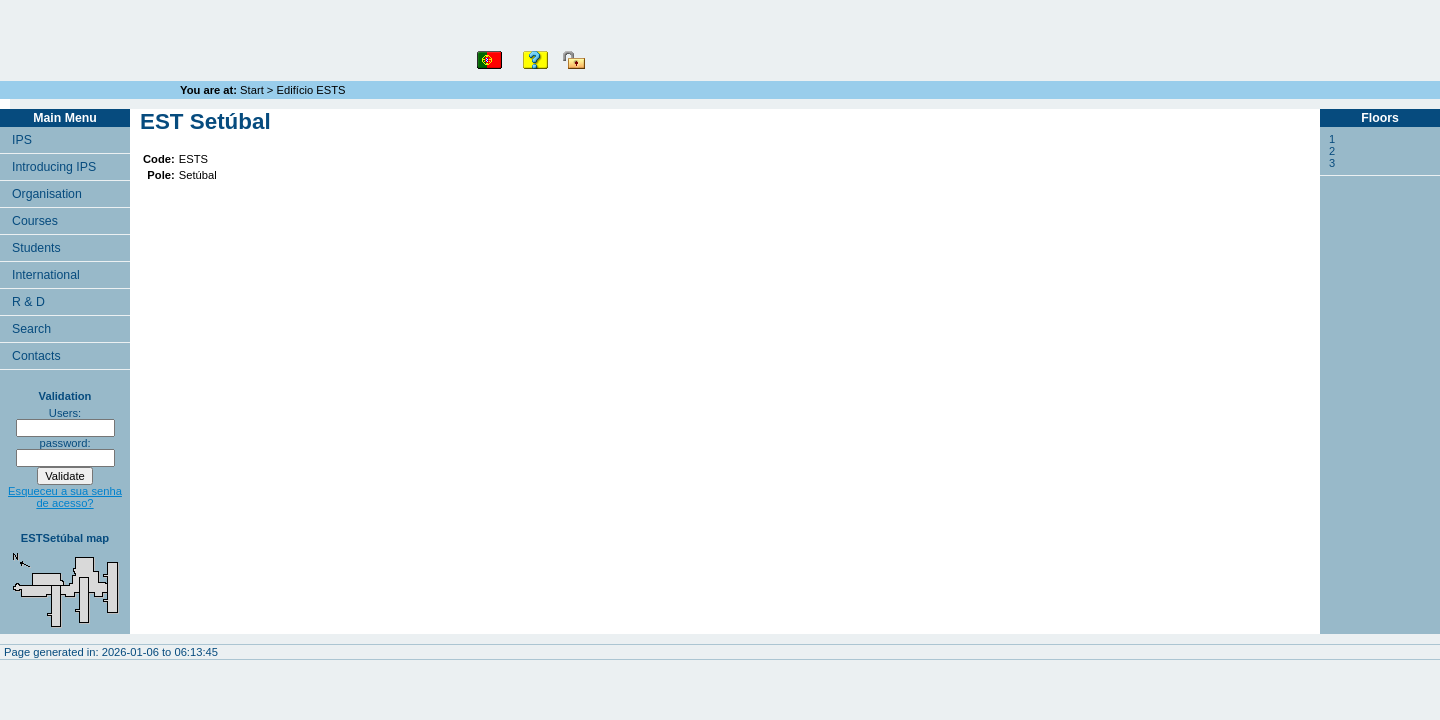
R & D (28, 302)
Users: (65, 413)
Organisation (47, 194)
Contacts (36, 356)
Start (252, 90)
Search (31, 329)
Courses (35, 221)
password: (65, 443)
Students (36, 248)
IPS (22, 140)
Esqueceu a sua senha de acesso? (65, 497)
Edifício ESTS (311, 90)
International (46, 275)
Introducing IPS (54, 167)
